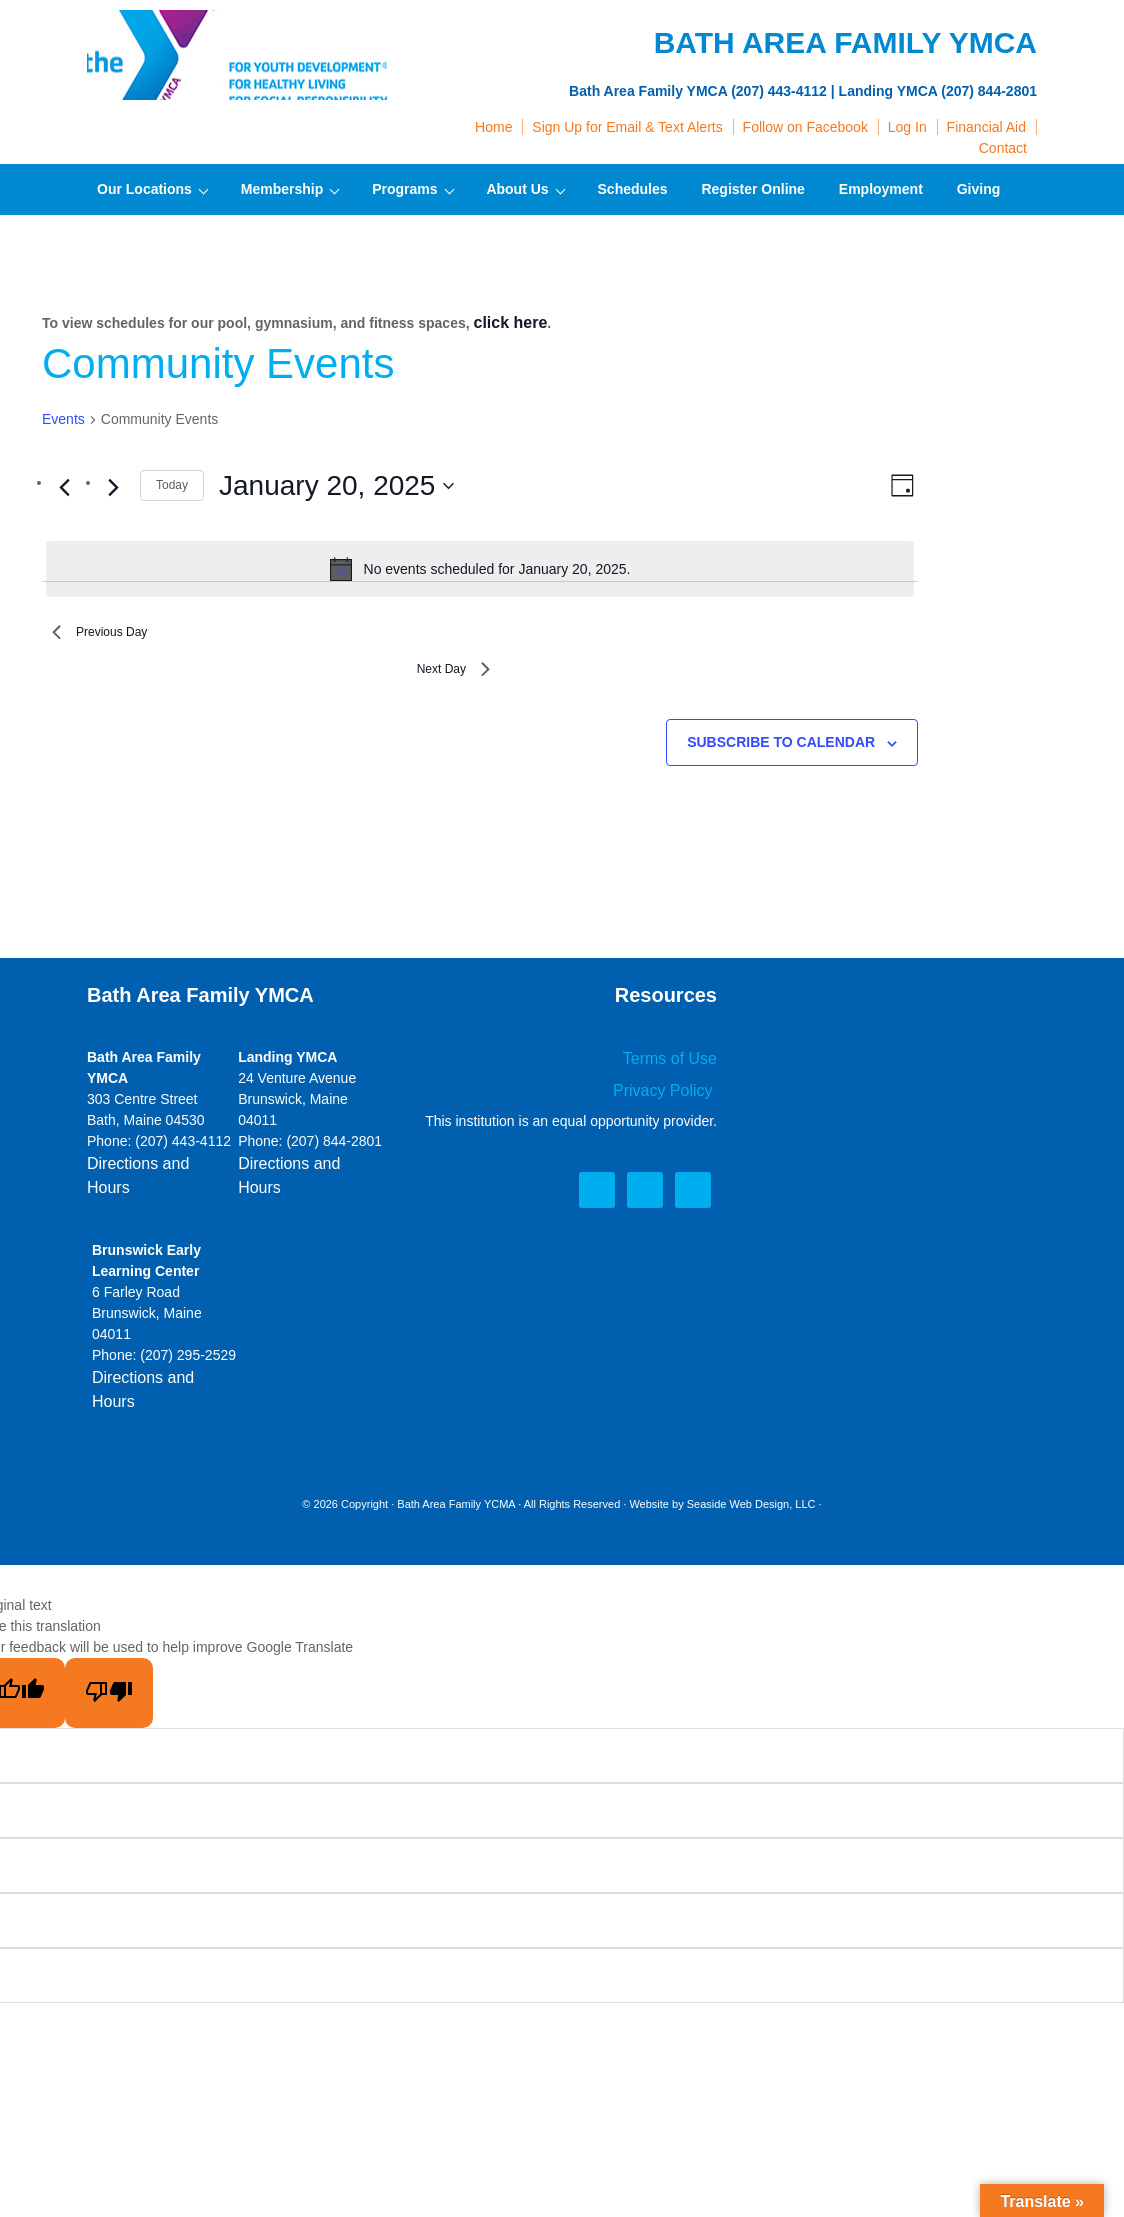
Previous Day (111, 633)
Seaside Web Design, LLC (751, 1466)
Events (63, 416)
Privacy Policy (671, 1102)
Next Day (445, 679)
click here (506, 321)
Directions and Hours (152, 1178)
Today (172, 482)
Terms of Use (676, 1073)
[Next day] (113, 484)
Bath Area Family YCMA (456, 1466)
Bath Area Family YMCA (237, 60)
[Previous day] (64, 484)
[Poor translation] (109, 1655)
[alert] (480, 566)
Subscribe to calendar (781, 758)
